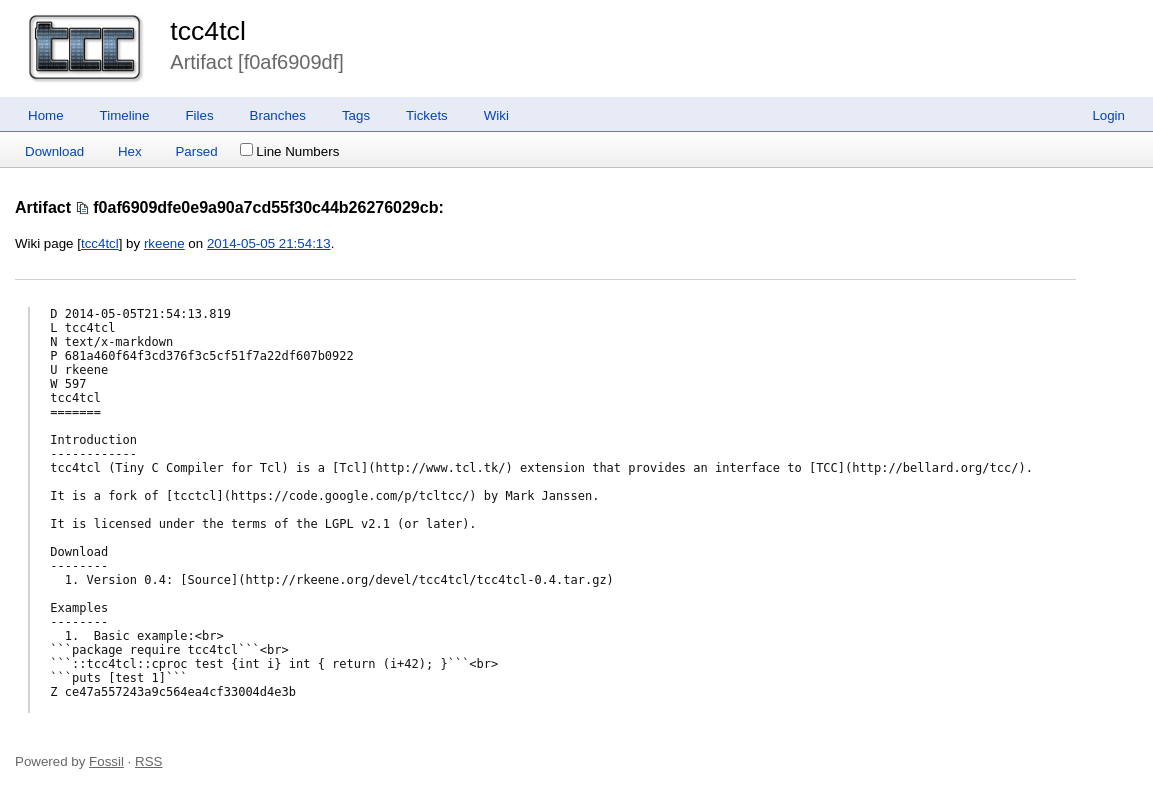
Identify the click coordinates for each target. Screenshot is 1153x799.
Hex (130, 151)
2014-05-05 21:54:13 (269, 243)
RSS (148, 761)
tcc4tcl (208, 31)
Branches (278, 115)
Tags (356, 115)
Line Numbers (289, 151)
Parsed (196, 151)
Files (199, 115)
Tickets (427, 115)
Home (46, 115)
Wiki (496, 115)
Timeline (125, 115)
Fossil (106, 761)
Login (1108, 115)
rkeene (164, 243)
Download (54, 151)
